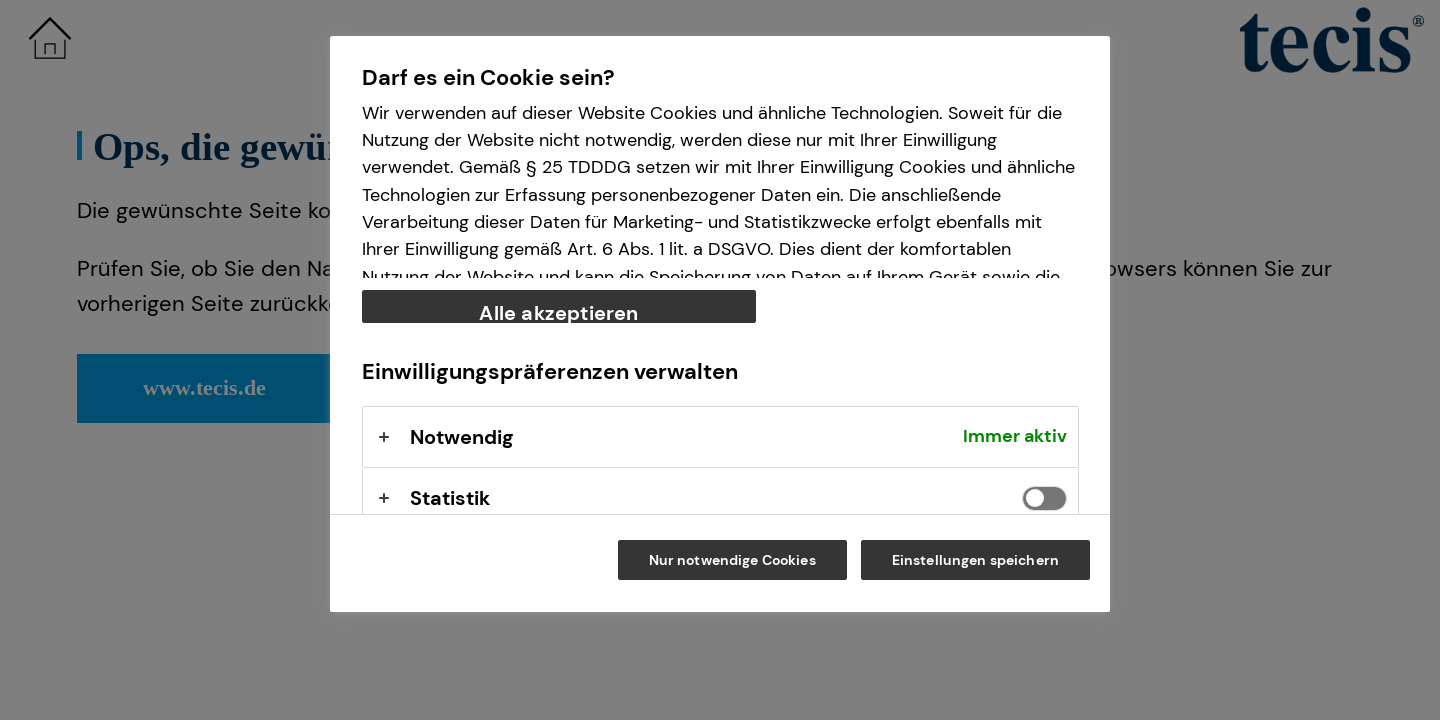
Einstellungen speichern (975, 560)
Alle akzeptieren (558, 311)
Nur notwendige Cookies (732, 560)
